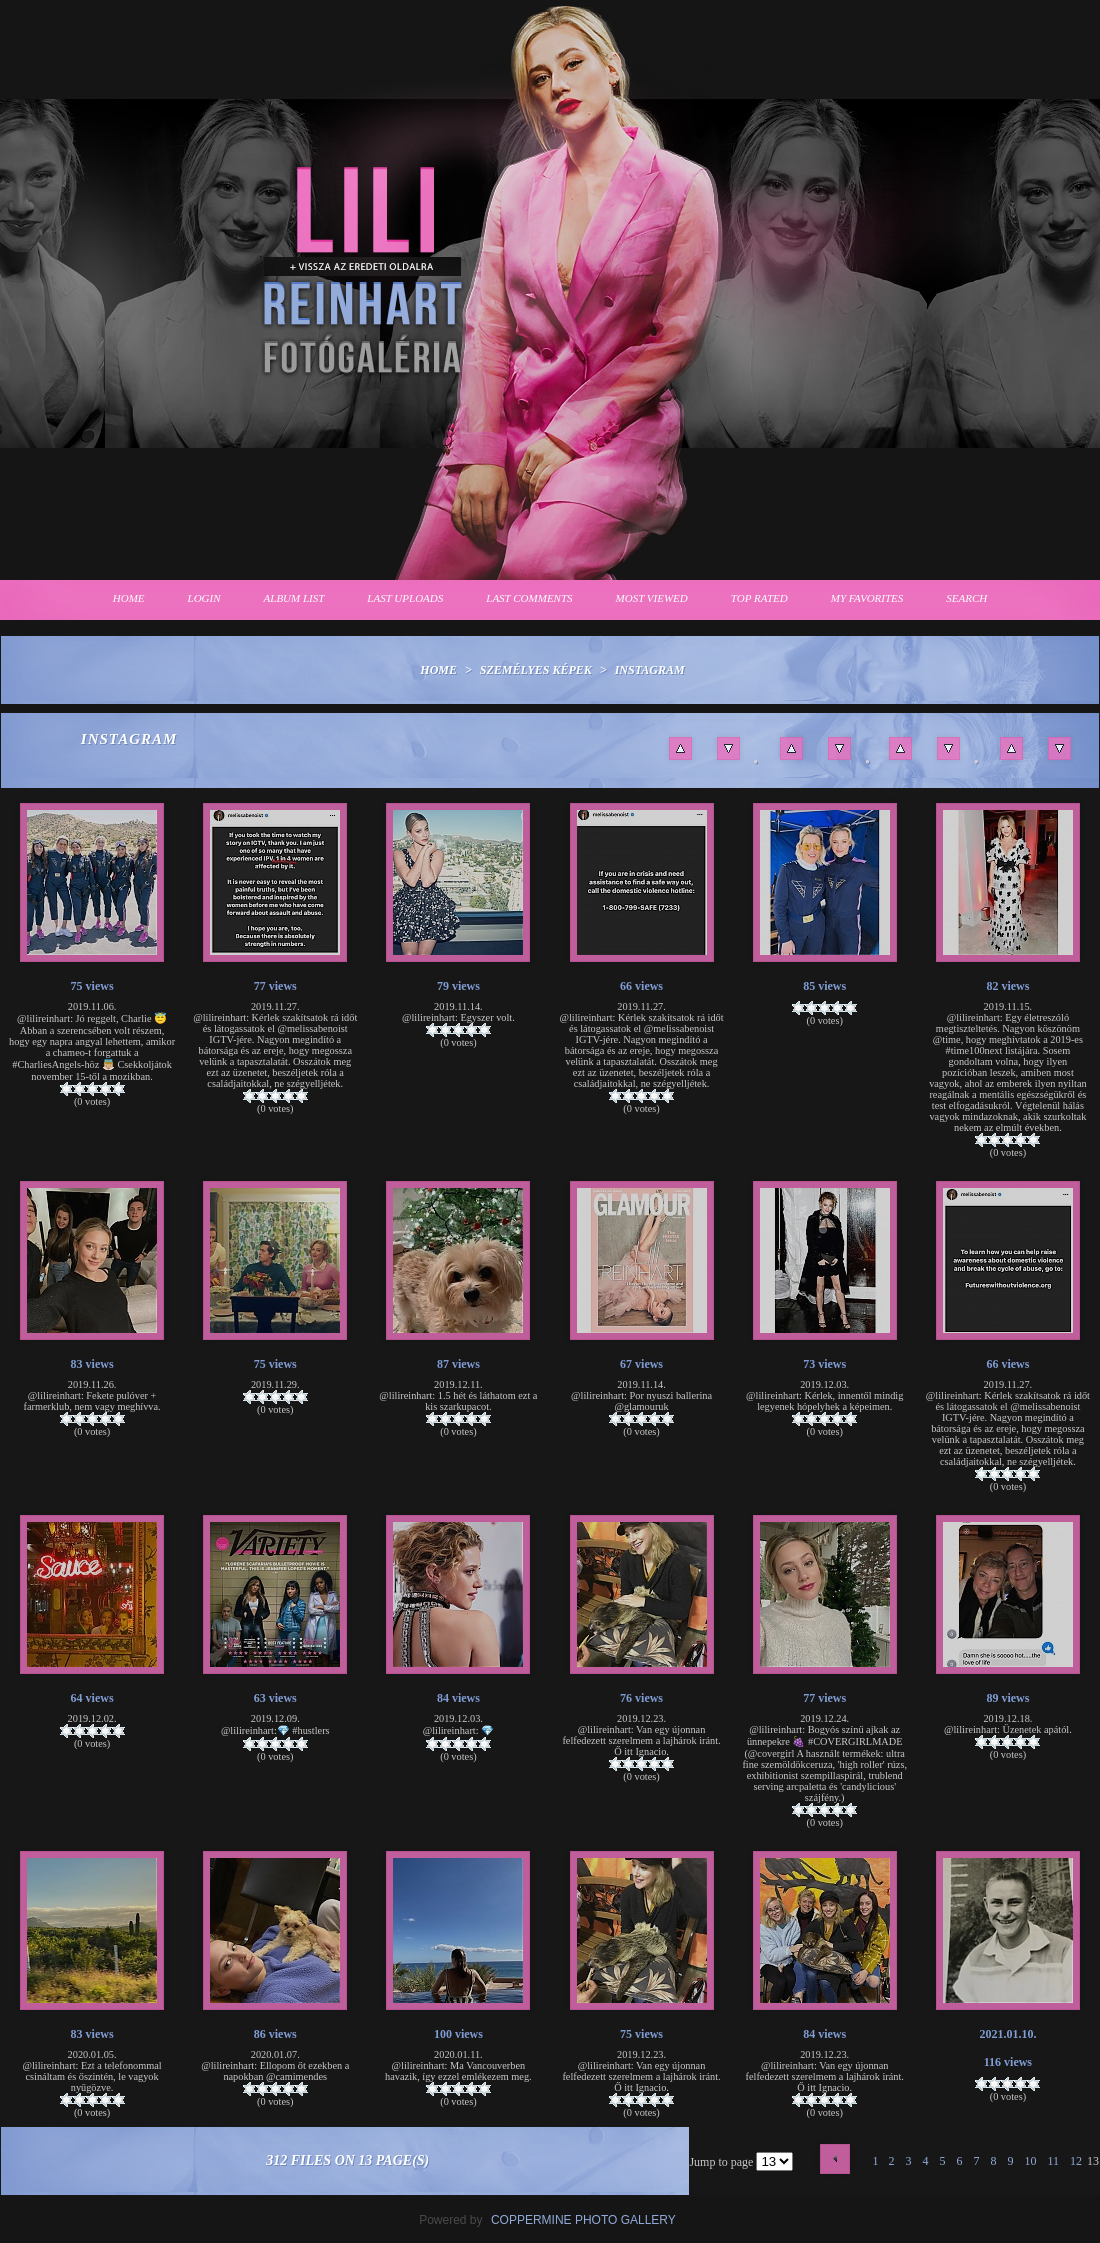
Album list (294, 598)
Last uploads (405, 598)
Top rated (759, 598)
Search (966, 598)
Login (204, 598)
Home (129, 598)
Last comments (529, 598)
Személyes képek (536, 670)
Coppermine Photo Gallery (583, 2220)
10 (1030, 2161)
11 (1053, 2161)
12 (1076, 2161)
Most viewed (652, 598)
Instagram (650, 670)
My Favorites (867, 598)
